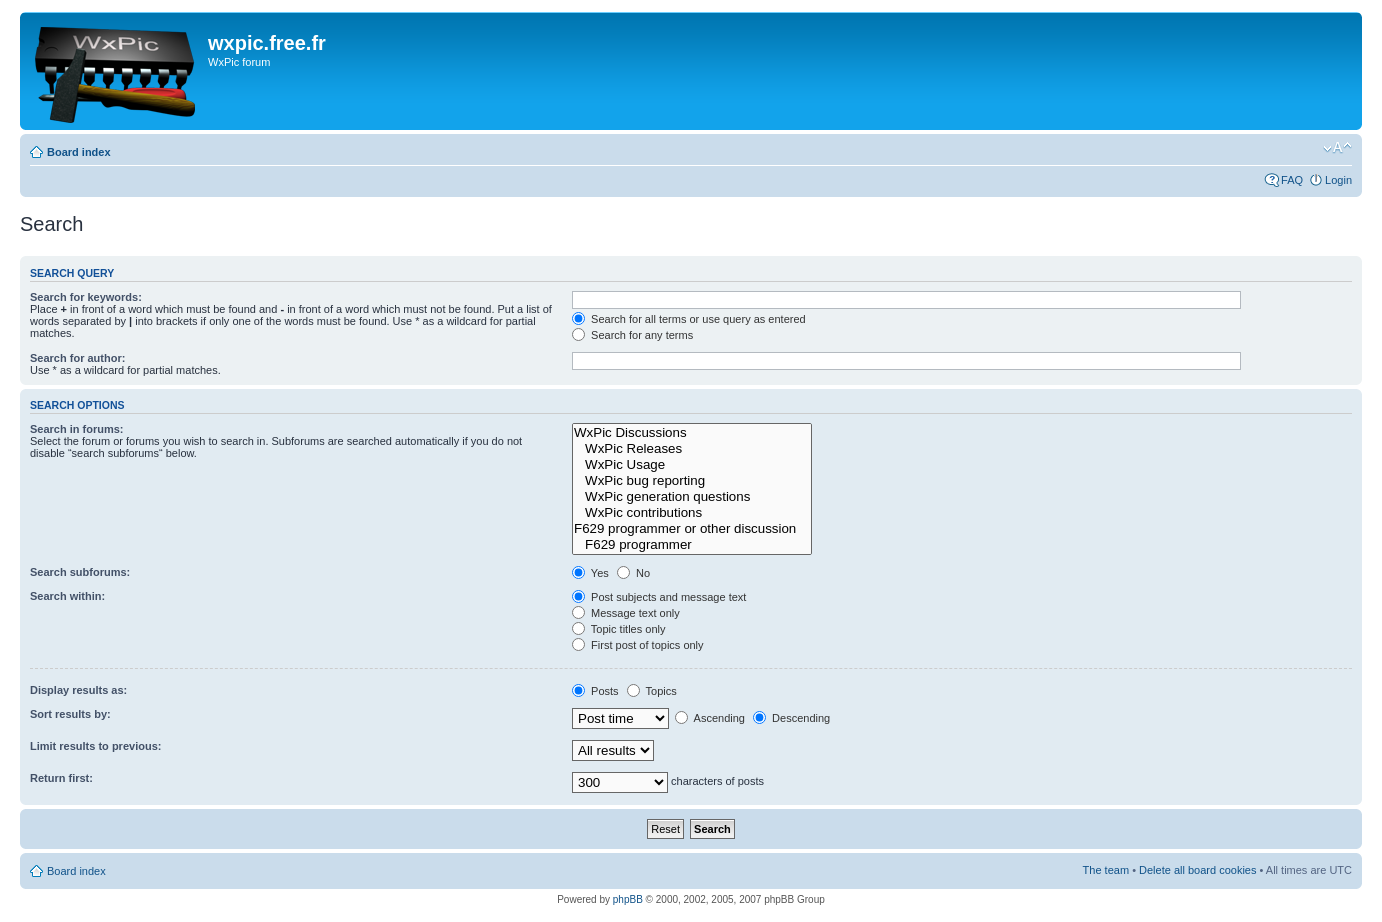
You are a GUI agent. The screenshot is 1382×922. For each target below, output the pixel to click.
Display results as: (78, 690)
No (633, 573)
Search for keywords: (86, 297)
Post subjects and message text (659, 597)
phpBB (628, 899)
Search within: (67, 596)
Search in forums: (77, 429)
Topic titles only (618, 629)
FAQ (1292, 180)
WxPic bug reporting (692, 481)
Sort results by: (70, 714)
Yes (590, 573)
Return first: (61, 778)
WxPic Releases (692, 449)
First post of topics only (638, 645)
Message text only (626, 613)
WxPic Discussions (692, 433)
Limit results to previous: (95, 746)
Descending (791, 718)
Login (1338, 180)
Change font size (1337, 148)
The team (1106, 870)
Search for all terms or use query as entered (689, 319)
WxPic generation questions (692, 497)
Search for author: (77, 358)
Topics (652, 691)
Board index (79, 152)
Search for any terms (632, 335)
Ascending (710, 718)
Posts (595, 691)
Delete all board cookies (1197, 870)
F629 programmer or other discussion (692, 529)
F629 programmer (692, 545)
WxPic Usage (692, 465)
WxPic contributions (692, 513)
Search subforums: (80, 572)
